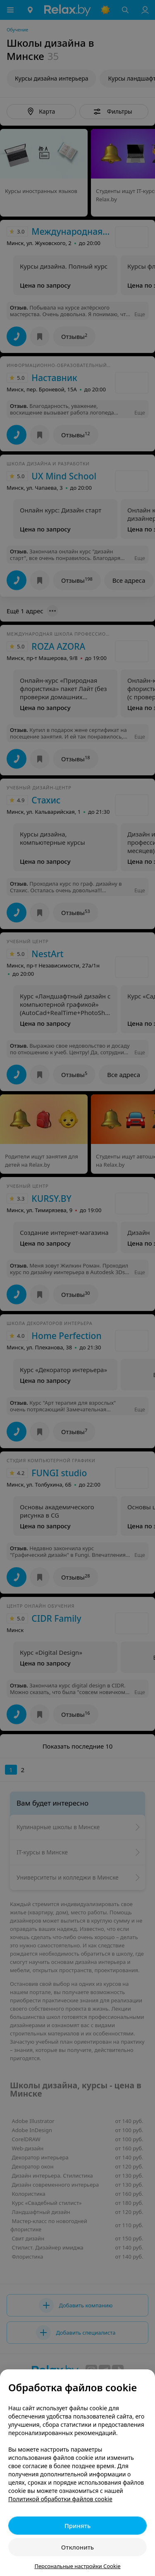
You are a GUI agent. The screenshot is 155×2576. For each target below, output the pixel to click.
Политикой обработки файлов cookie (60, 2499)
